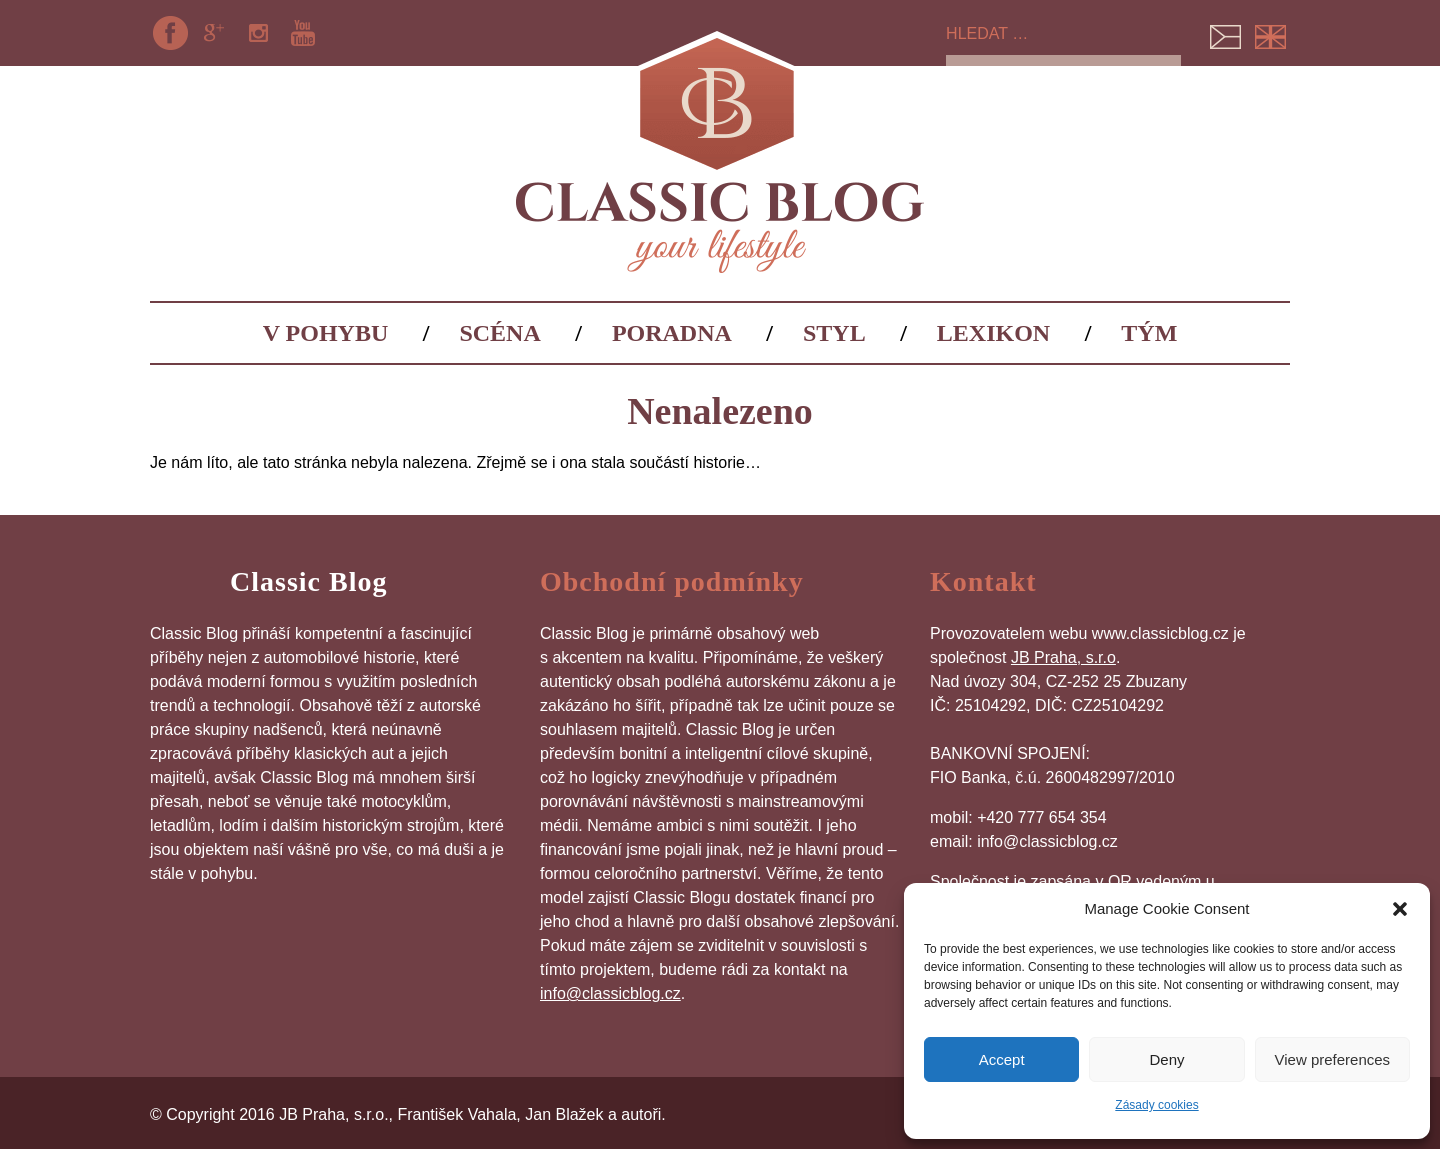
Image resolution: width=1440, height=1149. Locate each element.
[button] (1400, 909)
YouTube (303, 33)
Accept (1002, 1059)
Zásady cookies (1156, 1105)
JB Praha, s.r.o (1063, 657)
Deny (1166, 1059)
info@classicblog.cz (610, 993)
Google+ (214, 33)
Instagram (259, 33)
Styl (834, 333)
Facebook (170, 33)
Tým (1149, 333)
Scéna (499, 333)
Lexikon (993, 333)
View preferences (1333, 1059)
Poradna (672, 333)
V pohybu (326, 333)
